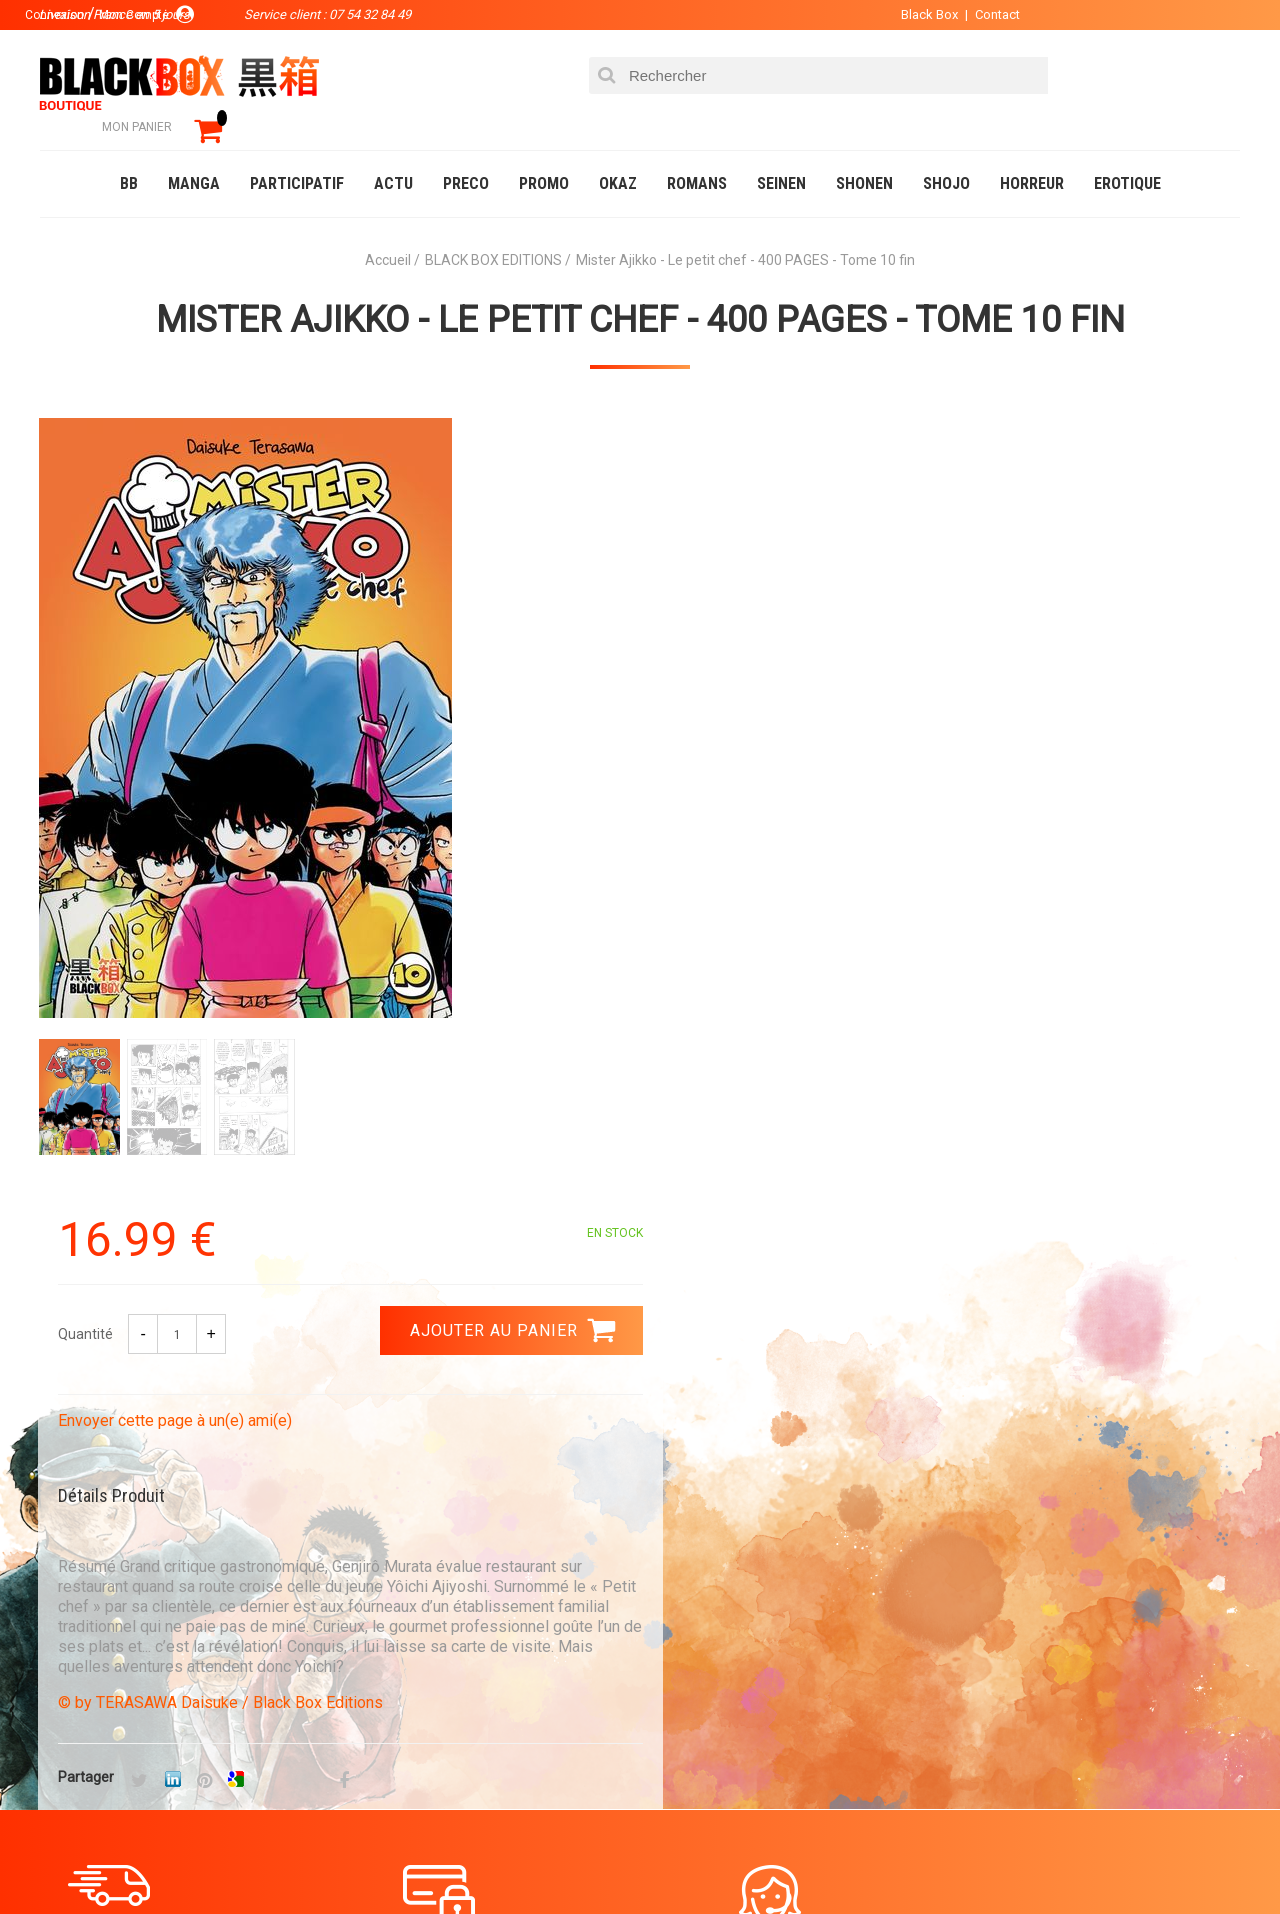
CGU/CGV (678, 1695)
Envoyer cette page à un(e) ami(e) (777, 638)
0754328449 (720, 1412)
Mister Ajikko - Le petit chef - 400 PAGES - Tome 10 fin (640, 291)
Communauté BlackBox (336, 1858)
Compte (676, 1631)
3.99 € (94, 1430)
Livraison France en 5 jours (1071, 1424)
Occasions (485, 1858)
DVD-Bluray (185, 1858)
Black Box (919, 14)
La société (456, 1599)
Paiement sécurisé (455, 1412)
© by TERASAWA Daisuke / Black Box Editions (822, 920)
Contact (987, 14)
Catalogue (79, 1858)
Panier (672, 1599)
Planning (452, 1695)
